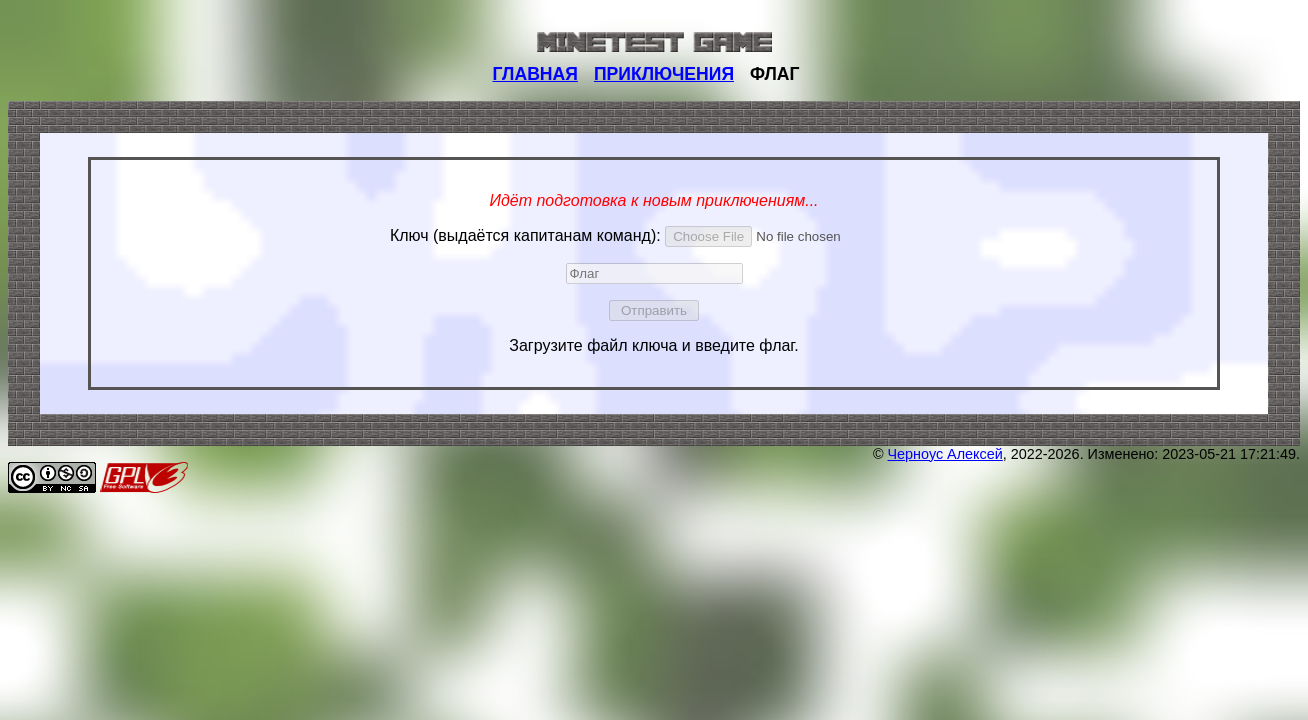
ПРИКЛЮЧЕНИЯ (664, 74)
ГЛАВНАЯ (535, 74)
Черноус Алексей (945, 454)
